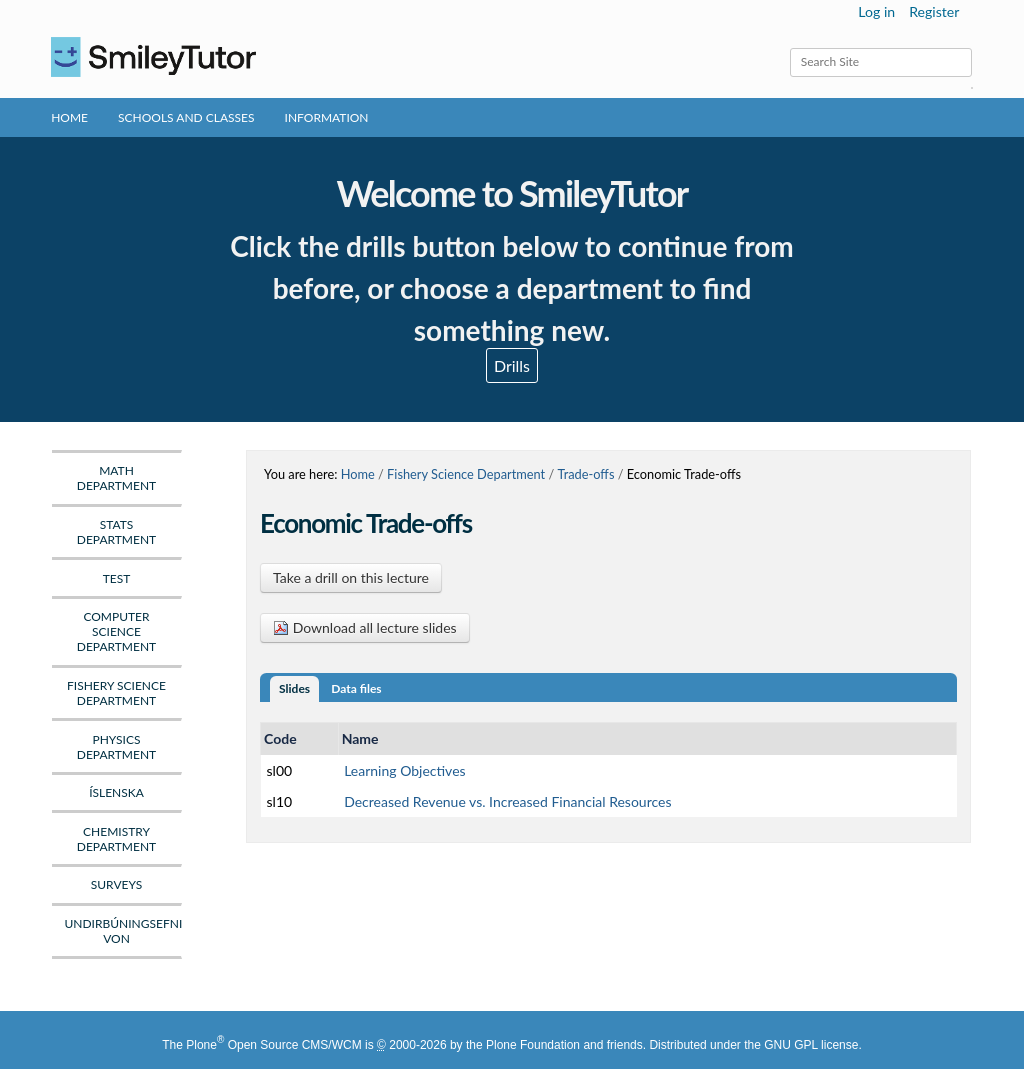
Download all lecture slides (365, 627)
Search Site (789, 47)
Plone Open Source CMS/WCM (273, 1045)
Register (934, 11)
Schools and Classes (186, 117)
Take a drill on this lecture (351, 577)
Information (327, 117)
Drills (512, 365)
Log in (876, 11)
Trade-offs (586, 474)
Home (69, 117)
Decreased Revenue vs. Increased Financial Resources (507, 801)
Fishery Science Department (466, 474)
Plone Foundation (533, 1045)
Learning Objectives (404, 770)
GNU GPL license (811, 1045)
